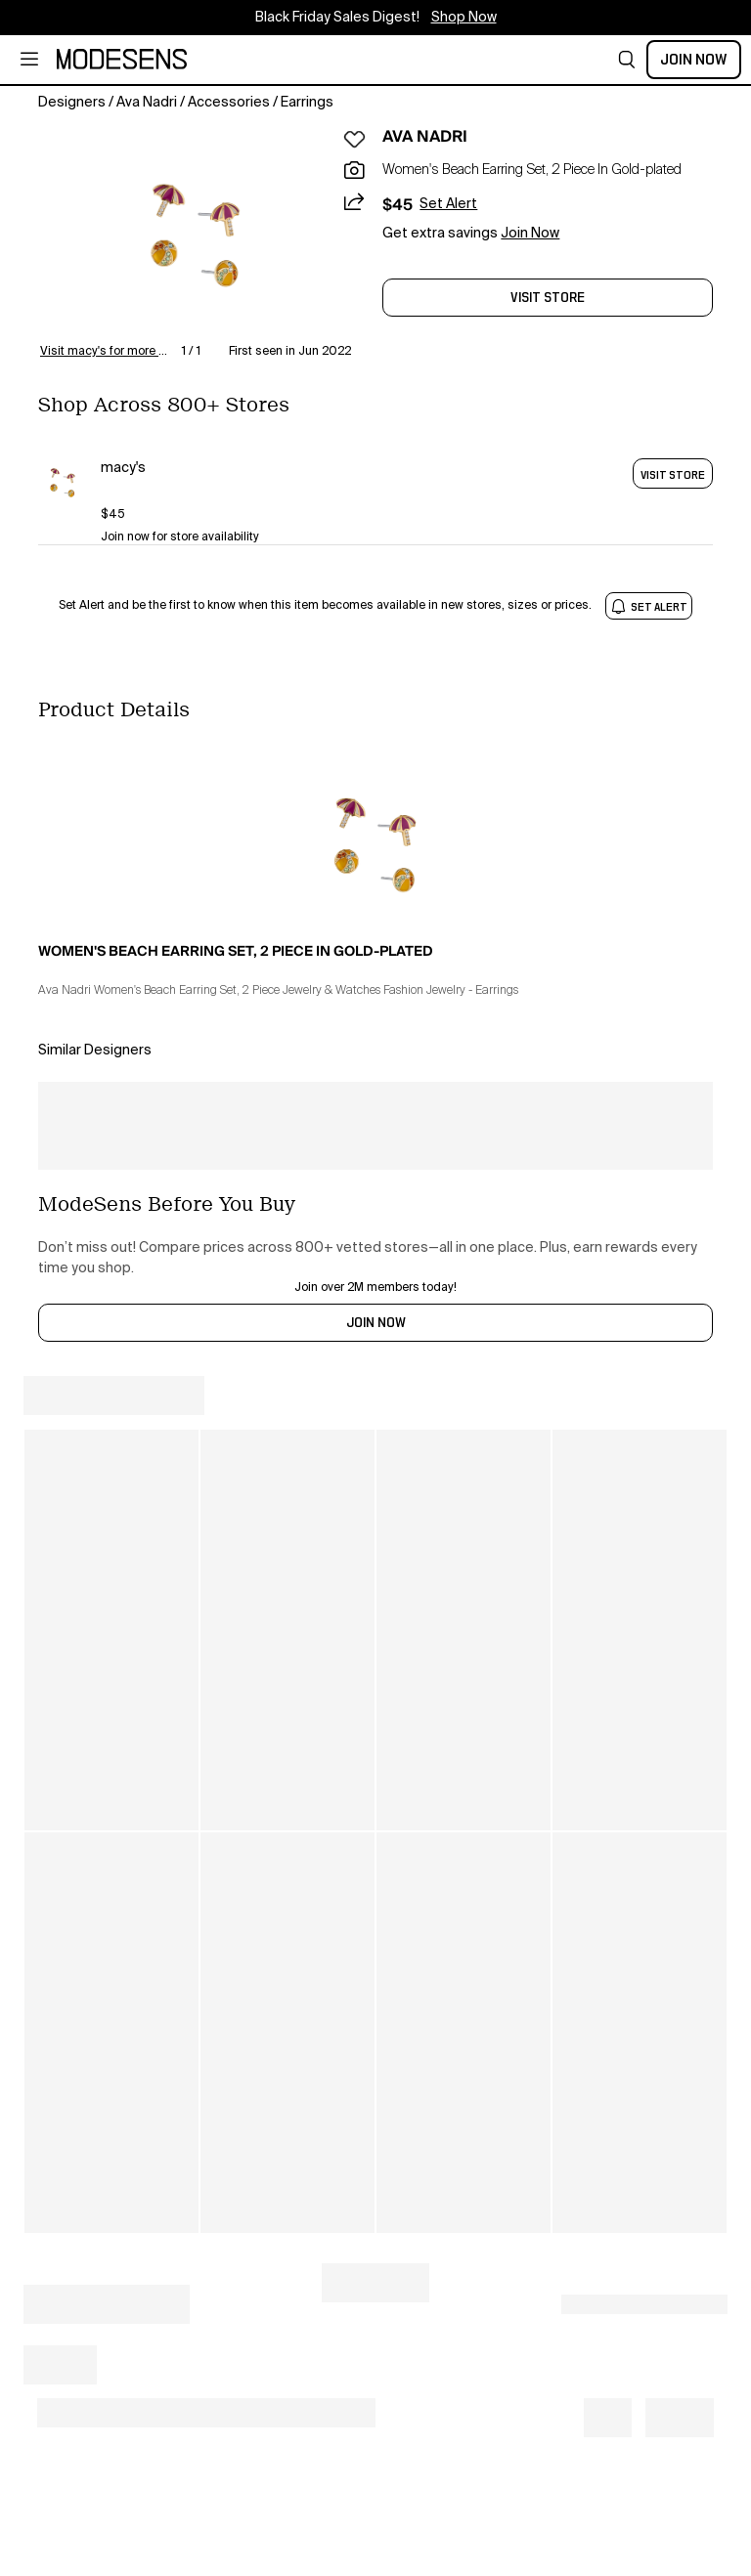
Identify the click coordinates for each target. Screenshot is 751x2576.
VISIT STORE (673, 475)
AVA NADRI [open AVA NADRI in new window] (424, 137)
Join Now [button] (530, 233)
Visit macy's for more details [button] (107, 352)
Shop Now (464, 17)
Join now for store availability (180, 537)
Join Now (694, 59)
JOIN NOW (376, 1323)
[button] (627, 59)
